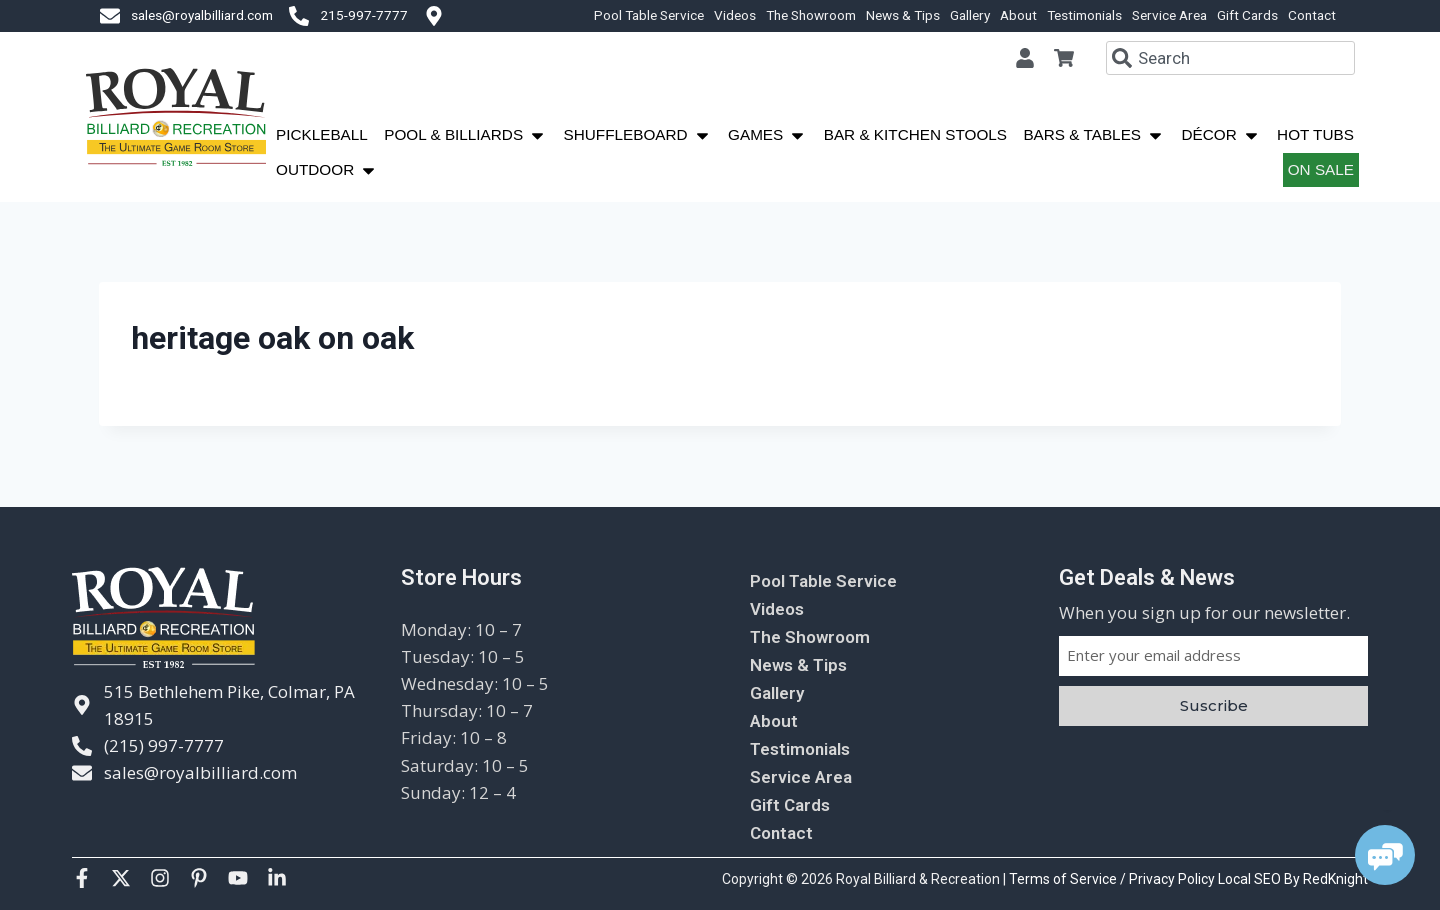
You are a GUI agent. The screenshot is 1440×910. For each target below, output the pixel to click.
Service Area (1169, 15)
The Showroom (811, 15)
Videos (735, 15)
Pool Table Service (649, 15)
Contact (1312, 15)
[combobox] (1230, 58)
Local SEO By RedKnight (1293, 879)
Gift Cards (1247, 15)
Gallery (970, 15)
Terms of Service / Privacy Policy (1113, 879)
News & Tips (903, 15)
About (1018, 15)
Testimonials (1084, 15)
